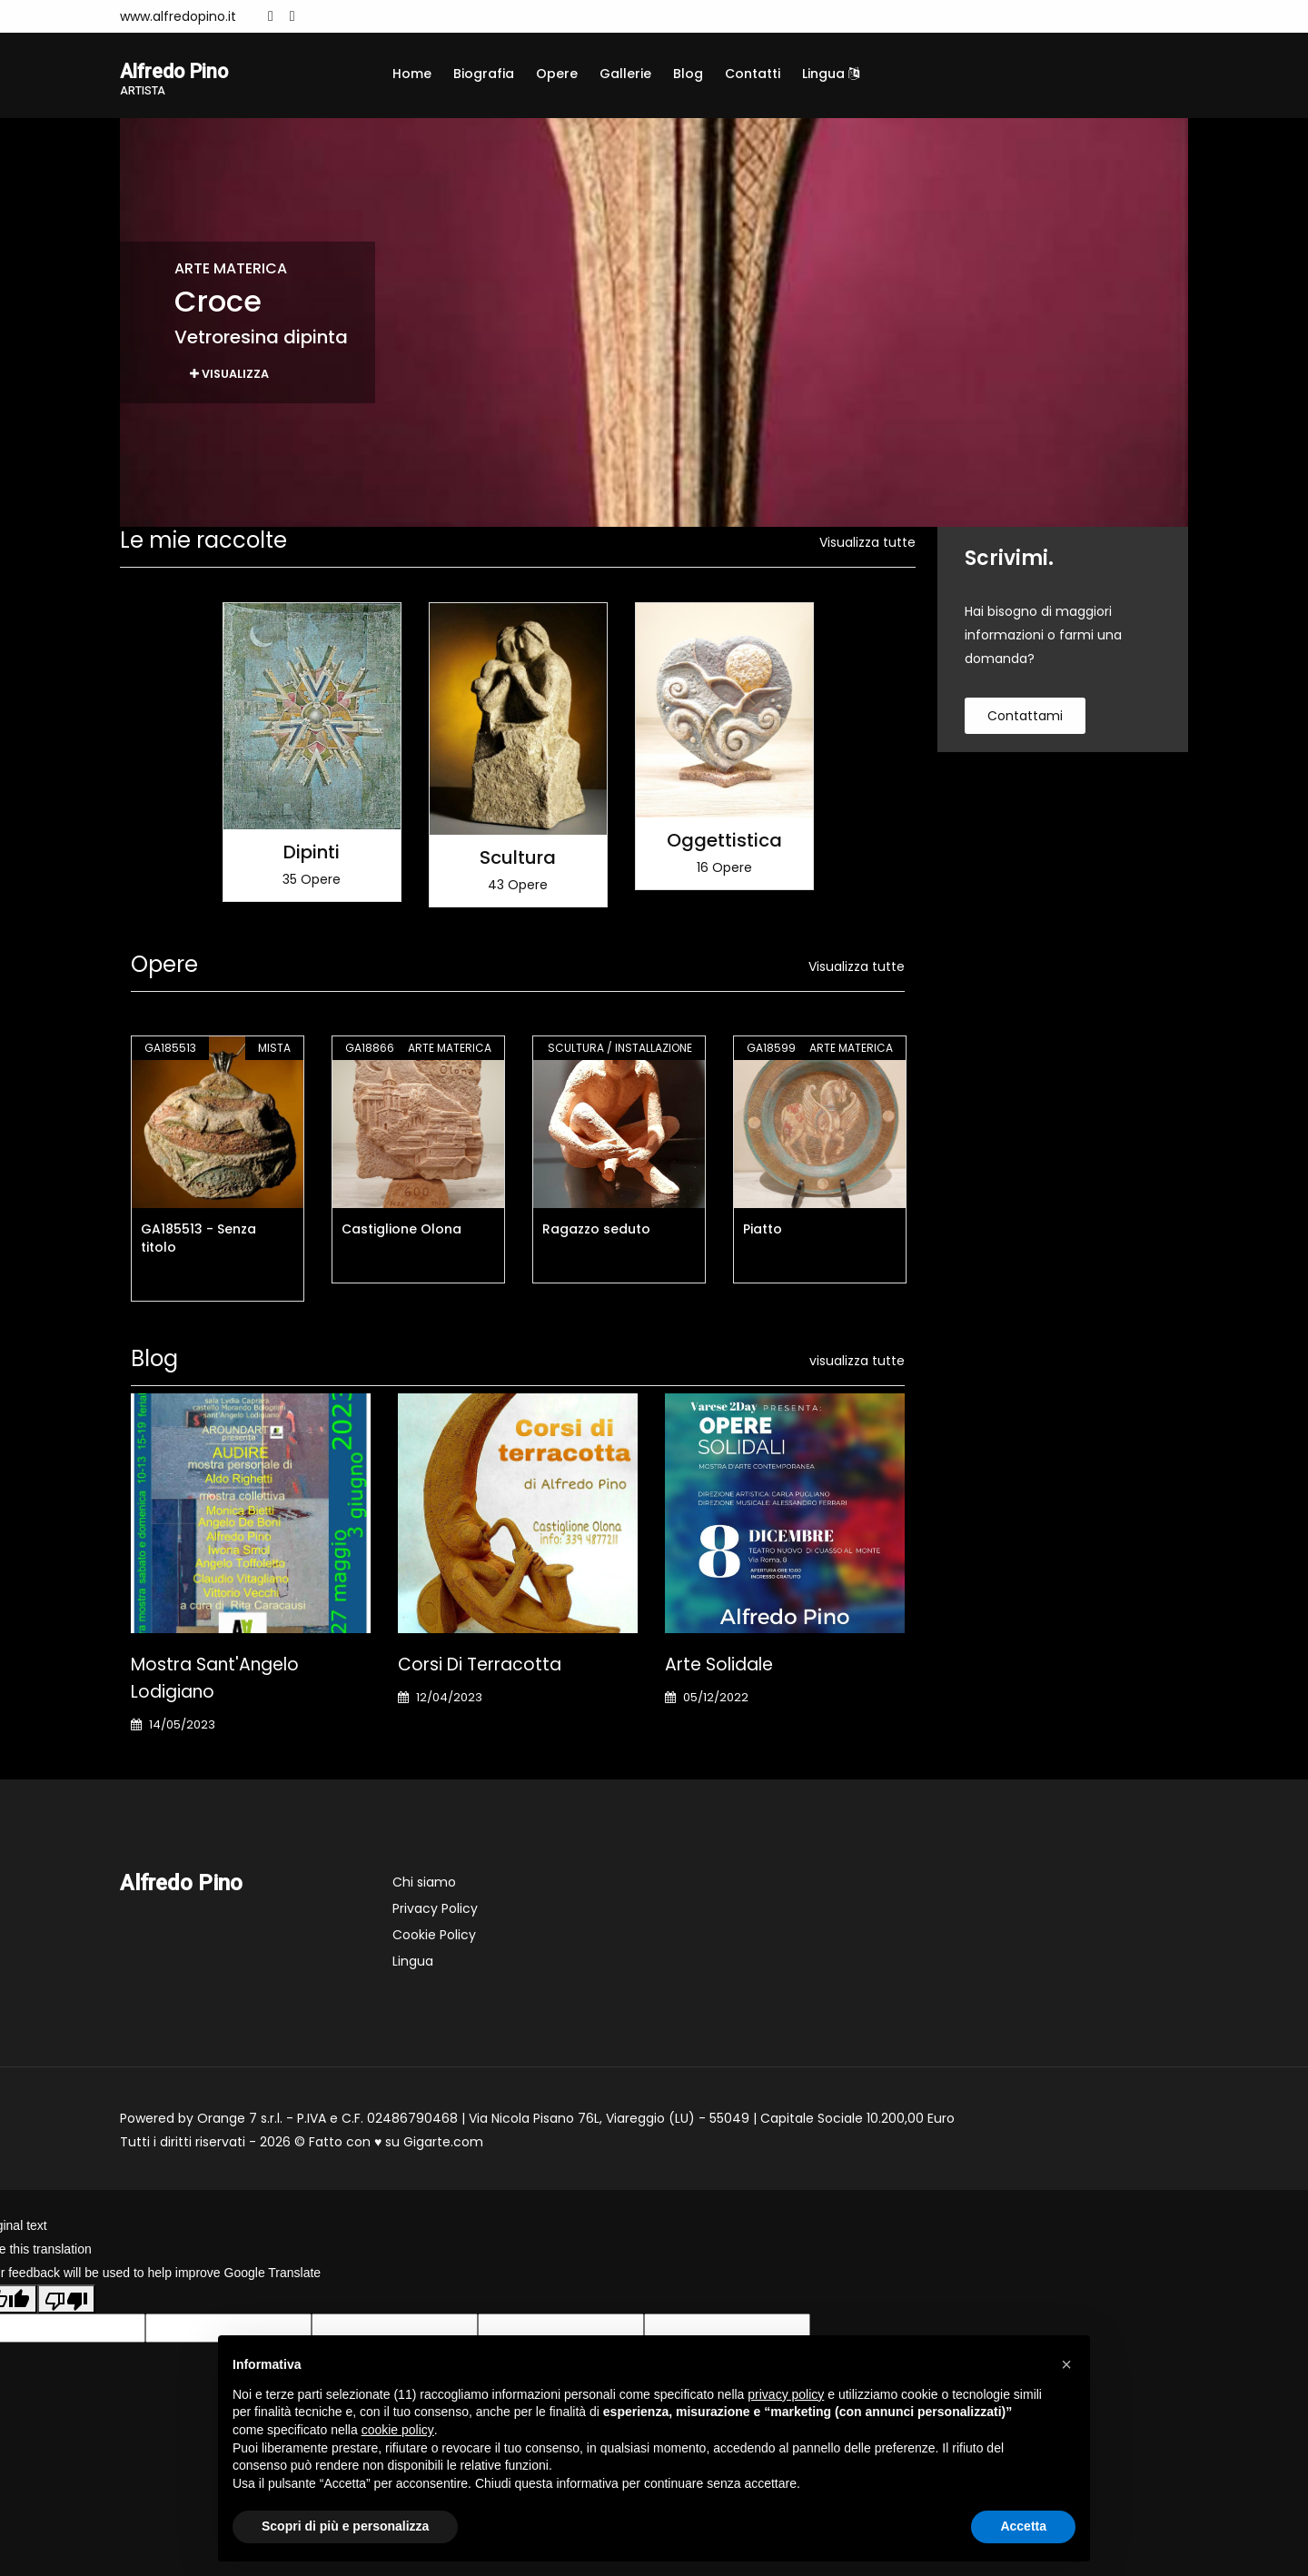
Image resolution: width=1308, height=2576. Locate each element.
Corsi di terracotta (479, 1666)
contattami (1025, 718)
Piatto (762, 1231)
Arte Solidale (719, 1666)
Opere (557, 73)
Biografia (483, 73)
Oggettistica (724, 843)
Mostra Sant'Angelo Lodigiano (215, 1680)
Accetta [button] (1023, 2526)
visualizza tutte (857, 1362)
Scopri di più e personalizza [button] (345, 2526)
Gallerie (625, 73)
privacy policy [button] (786, 2394)
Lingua (830, 73)
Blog (688, 73)
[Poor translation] (66, 2301)
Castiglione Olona (401, 1231)
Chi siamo (424, 1884)
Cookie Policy (434, 1936)
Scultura (518, 859)
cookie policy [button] (398, 2429)
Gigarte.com (443, 2144)
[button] (1066, 2364)
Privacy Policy (435, 1910)
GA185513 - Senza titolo (198, 1240)
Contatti (752, 73)
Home (411, 73)
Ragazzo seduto (596, 1231)
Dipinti (311, 854)
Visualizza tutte (867, 545)
